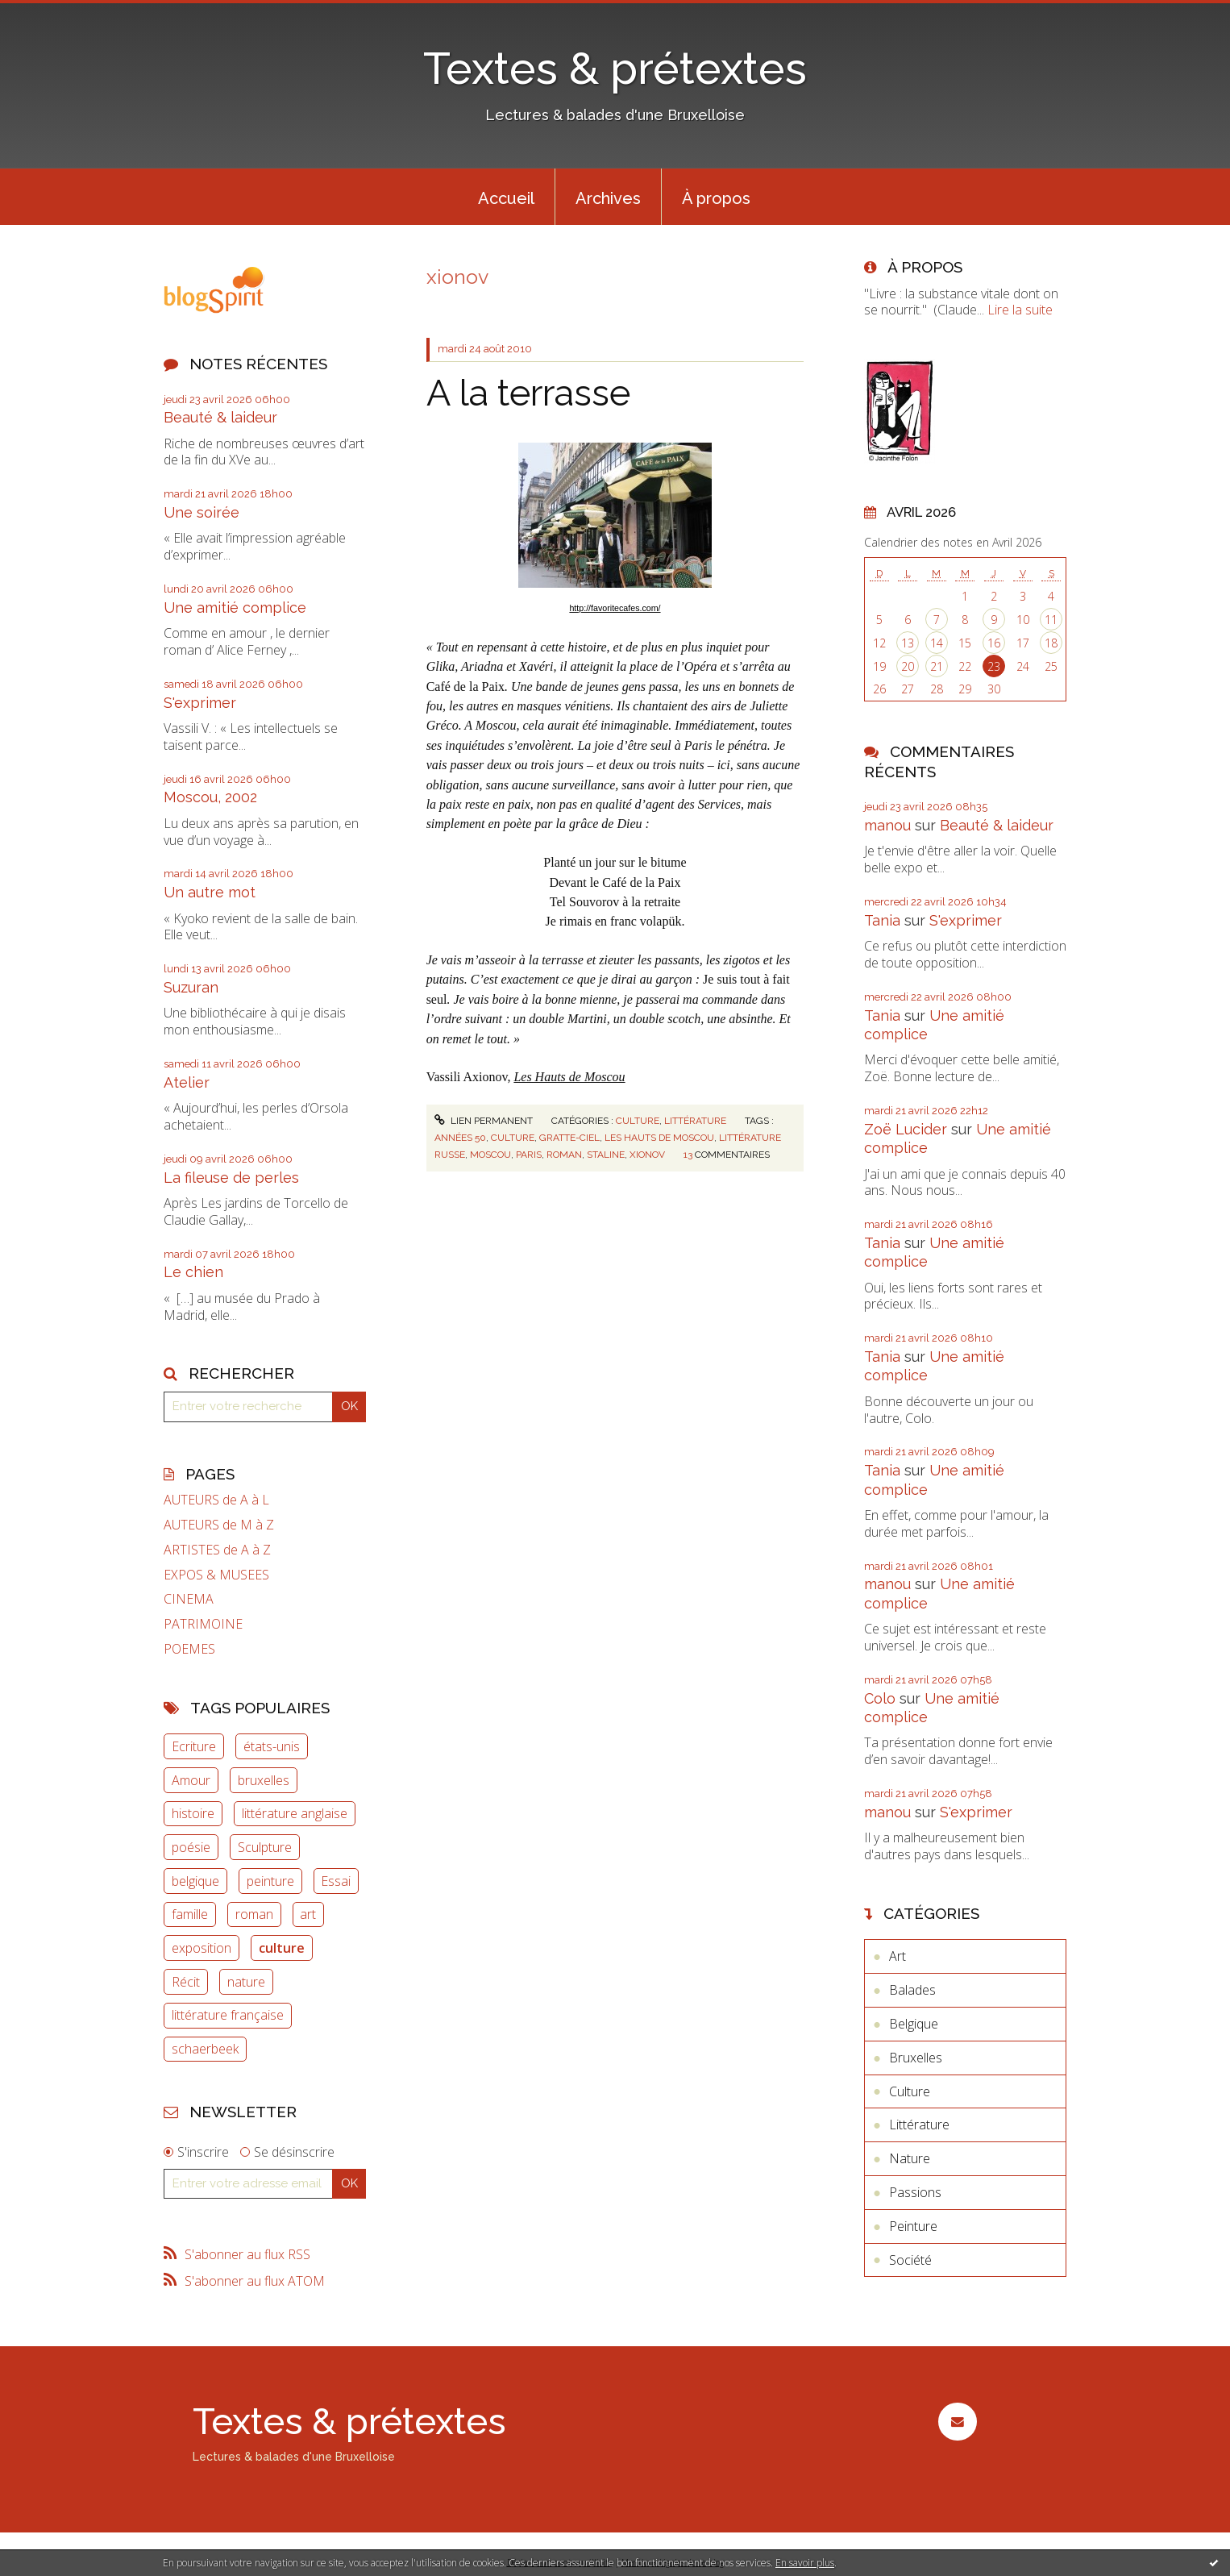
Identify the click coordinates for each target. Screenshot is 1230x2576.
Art (897, 1956)
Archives (608, 198)
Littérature (695, 1120)
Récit (186, 1982)
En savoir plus (804, 2563)
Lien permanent (483, 1120)
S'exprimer (200, 702)
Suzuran (191, 987)
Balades (912, 1990)
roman (254, 1914)
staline (606, 1154)
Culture (637, 1120)
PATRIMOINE (203, 1624)
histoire (193, 1813)
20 (907, 666)
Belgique (913, 2024)
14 (936, 643)
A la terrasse (528, 393)
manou (887, 825)
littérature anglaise (294, 1813)
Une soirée (201, 512)
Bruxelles (915, 2057)
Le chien (193, 1271)
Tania (882, 920)
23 (993, 666)
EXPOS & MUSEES (216, 1575)
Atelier (187, 1082)
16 (993, 643)
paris (529, 1154)
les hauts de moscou (659, 1137)
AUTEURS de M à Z (219, 1525)
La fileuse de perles (231, 1177)
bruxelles (263, 1780)
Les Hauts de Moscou (569, 1077)
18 (1051, 643)
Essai (336, 1881)
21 (936, 666)
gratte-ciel (569, 1137)
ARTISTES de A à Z (217, 1550)
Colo (879, 1698)
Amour (191, 1780)
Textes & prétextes (615, 68)
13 (907, 643)
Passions (915, 2192)
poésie (191, 1847)
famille (190, 1914)
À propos (716, 198)
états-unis (271, 1746)
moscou (490, 1154)
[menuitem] (506, 197)
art (308, 1914)
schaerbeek (205, 2049)
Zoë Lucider (905, 1129)
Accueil (506, 198)
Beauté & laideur (220, 417)
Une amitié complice (235, 607)
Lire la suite (1020, 309)
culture (282, 1948)
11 (1051, 619)
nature (246, 1982)
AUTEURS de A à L (216, 1500)
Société (910, 2260)
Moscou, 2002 (210, 797)
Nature (909, 2158)
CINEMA (189, 1599)
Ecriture (194, 1746)
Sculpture (265, 1847)
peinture (270, 1881)
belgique (195, 1881)
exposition (201, 1948)
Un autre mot (210, 892)
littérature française (228, 2015)
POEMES (189, 1649)
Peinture (913, 2226)
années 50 (460, 1137)
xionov (647, 1154)
